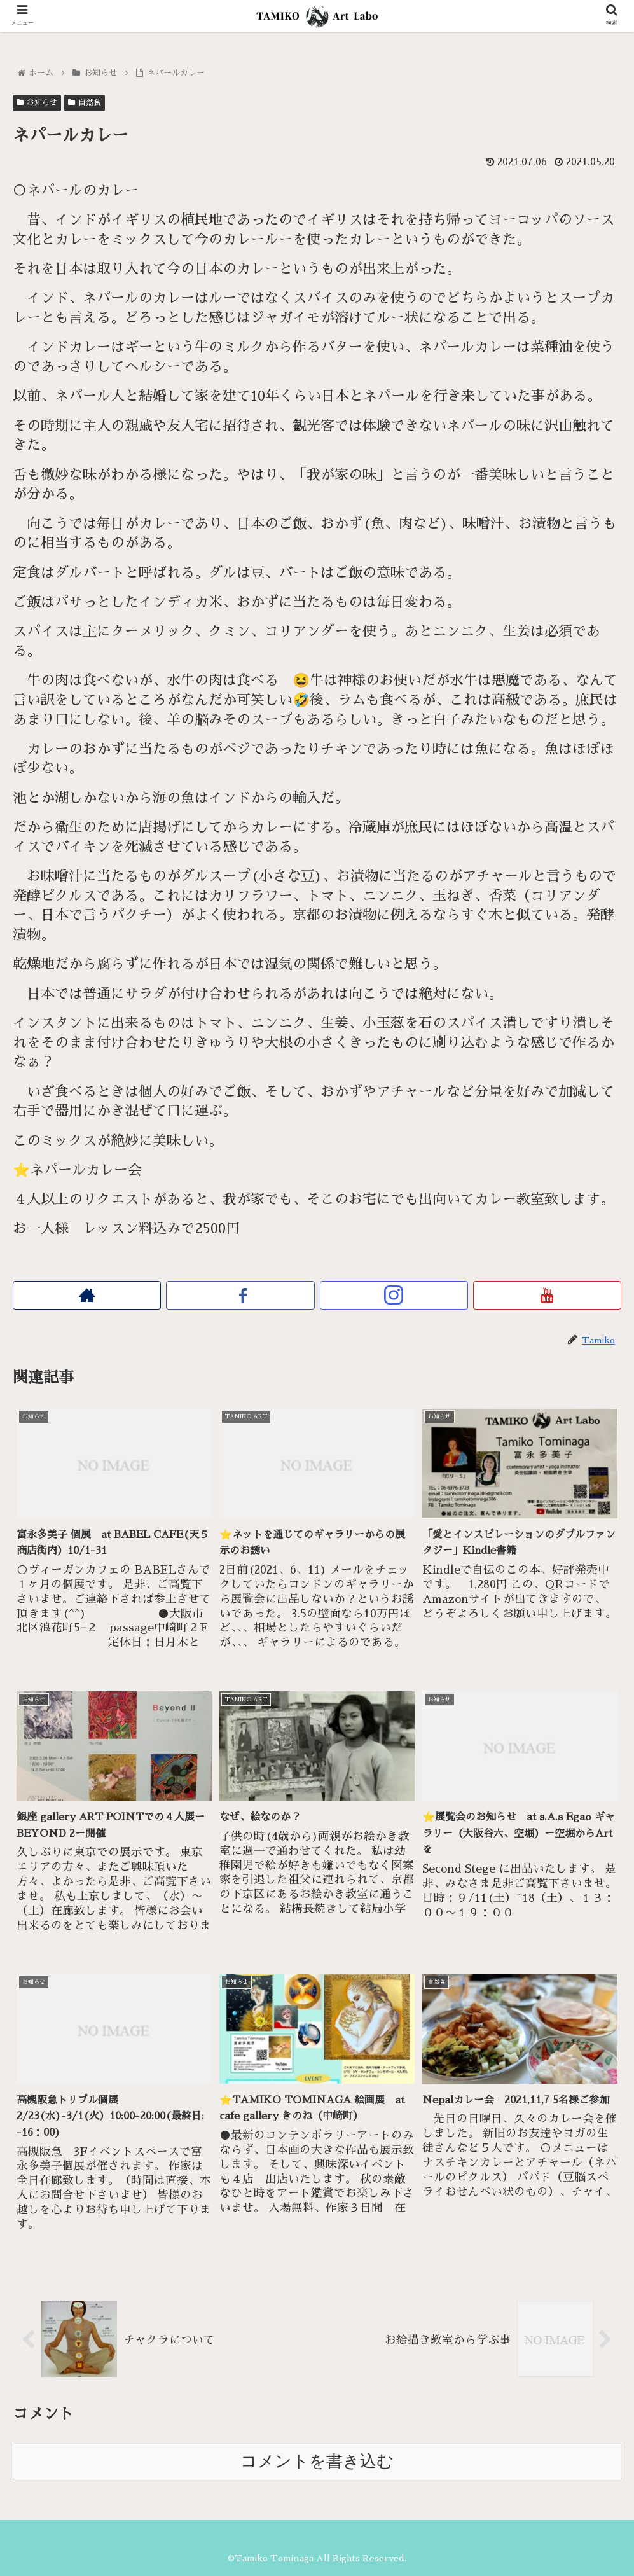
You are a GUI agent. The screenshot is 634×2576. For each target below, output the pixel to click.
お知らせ (37, 102)
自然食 (84, 102)
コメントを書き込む (317, 2460)
